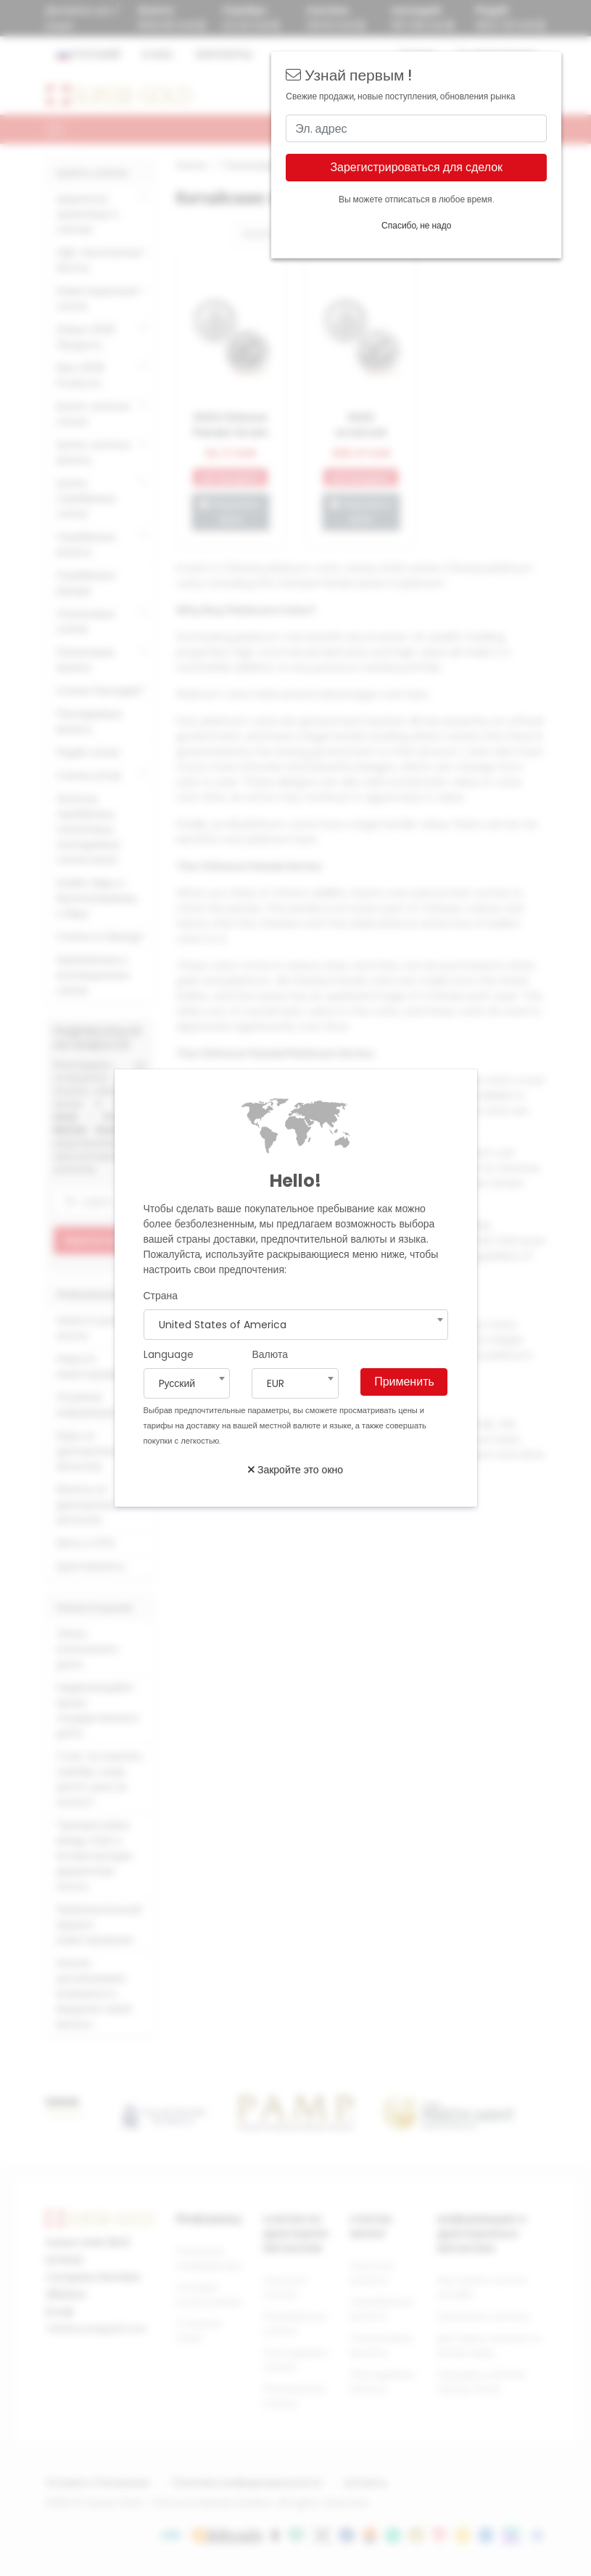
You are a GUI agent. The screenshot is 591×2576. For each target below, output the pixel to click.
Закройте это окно (295, 1469)
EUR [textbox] (275, 1383)
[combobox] (296, 1324)
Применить (404, 1381)
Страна (161, 1295)
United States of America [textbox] (222, 1324)
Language (169, 1354)
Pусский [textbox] (177, 1383)
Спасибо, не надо (416, 225)
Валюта (270, 1354)
